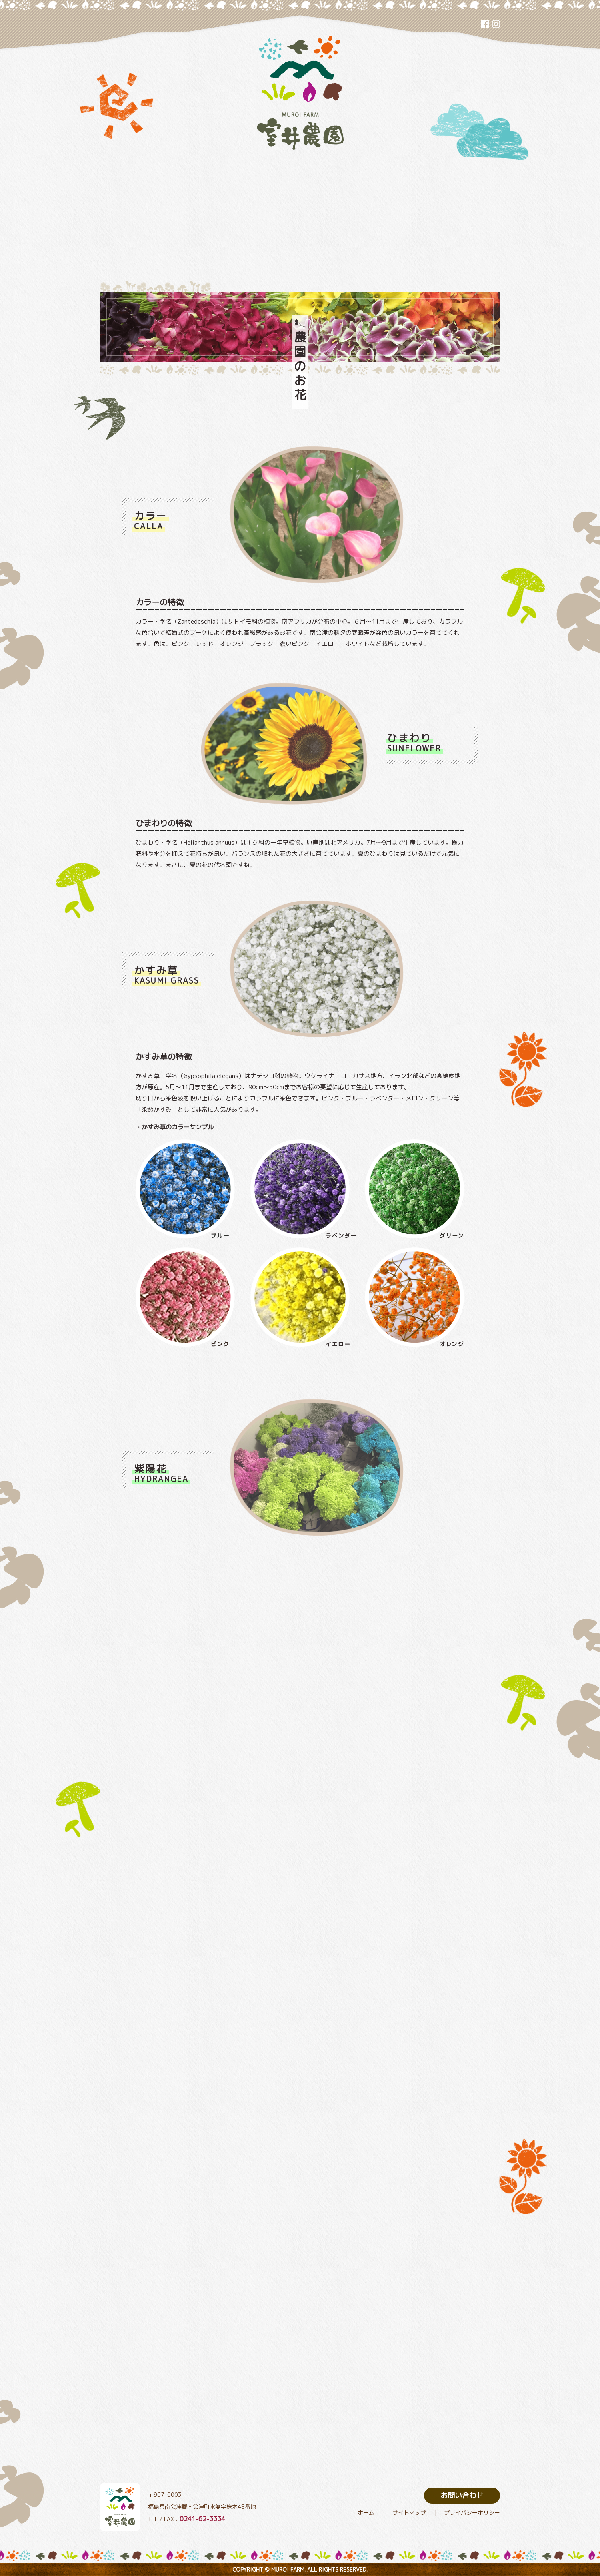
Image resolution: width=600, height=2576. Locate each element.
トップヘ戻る (533, 2507)
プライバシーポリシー (472, 2512)
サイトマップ (409, 2512)
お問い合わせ (462, 2495)
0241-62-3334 (202, 2518)
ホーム (366, 2512)
